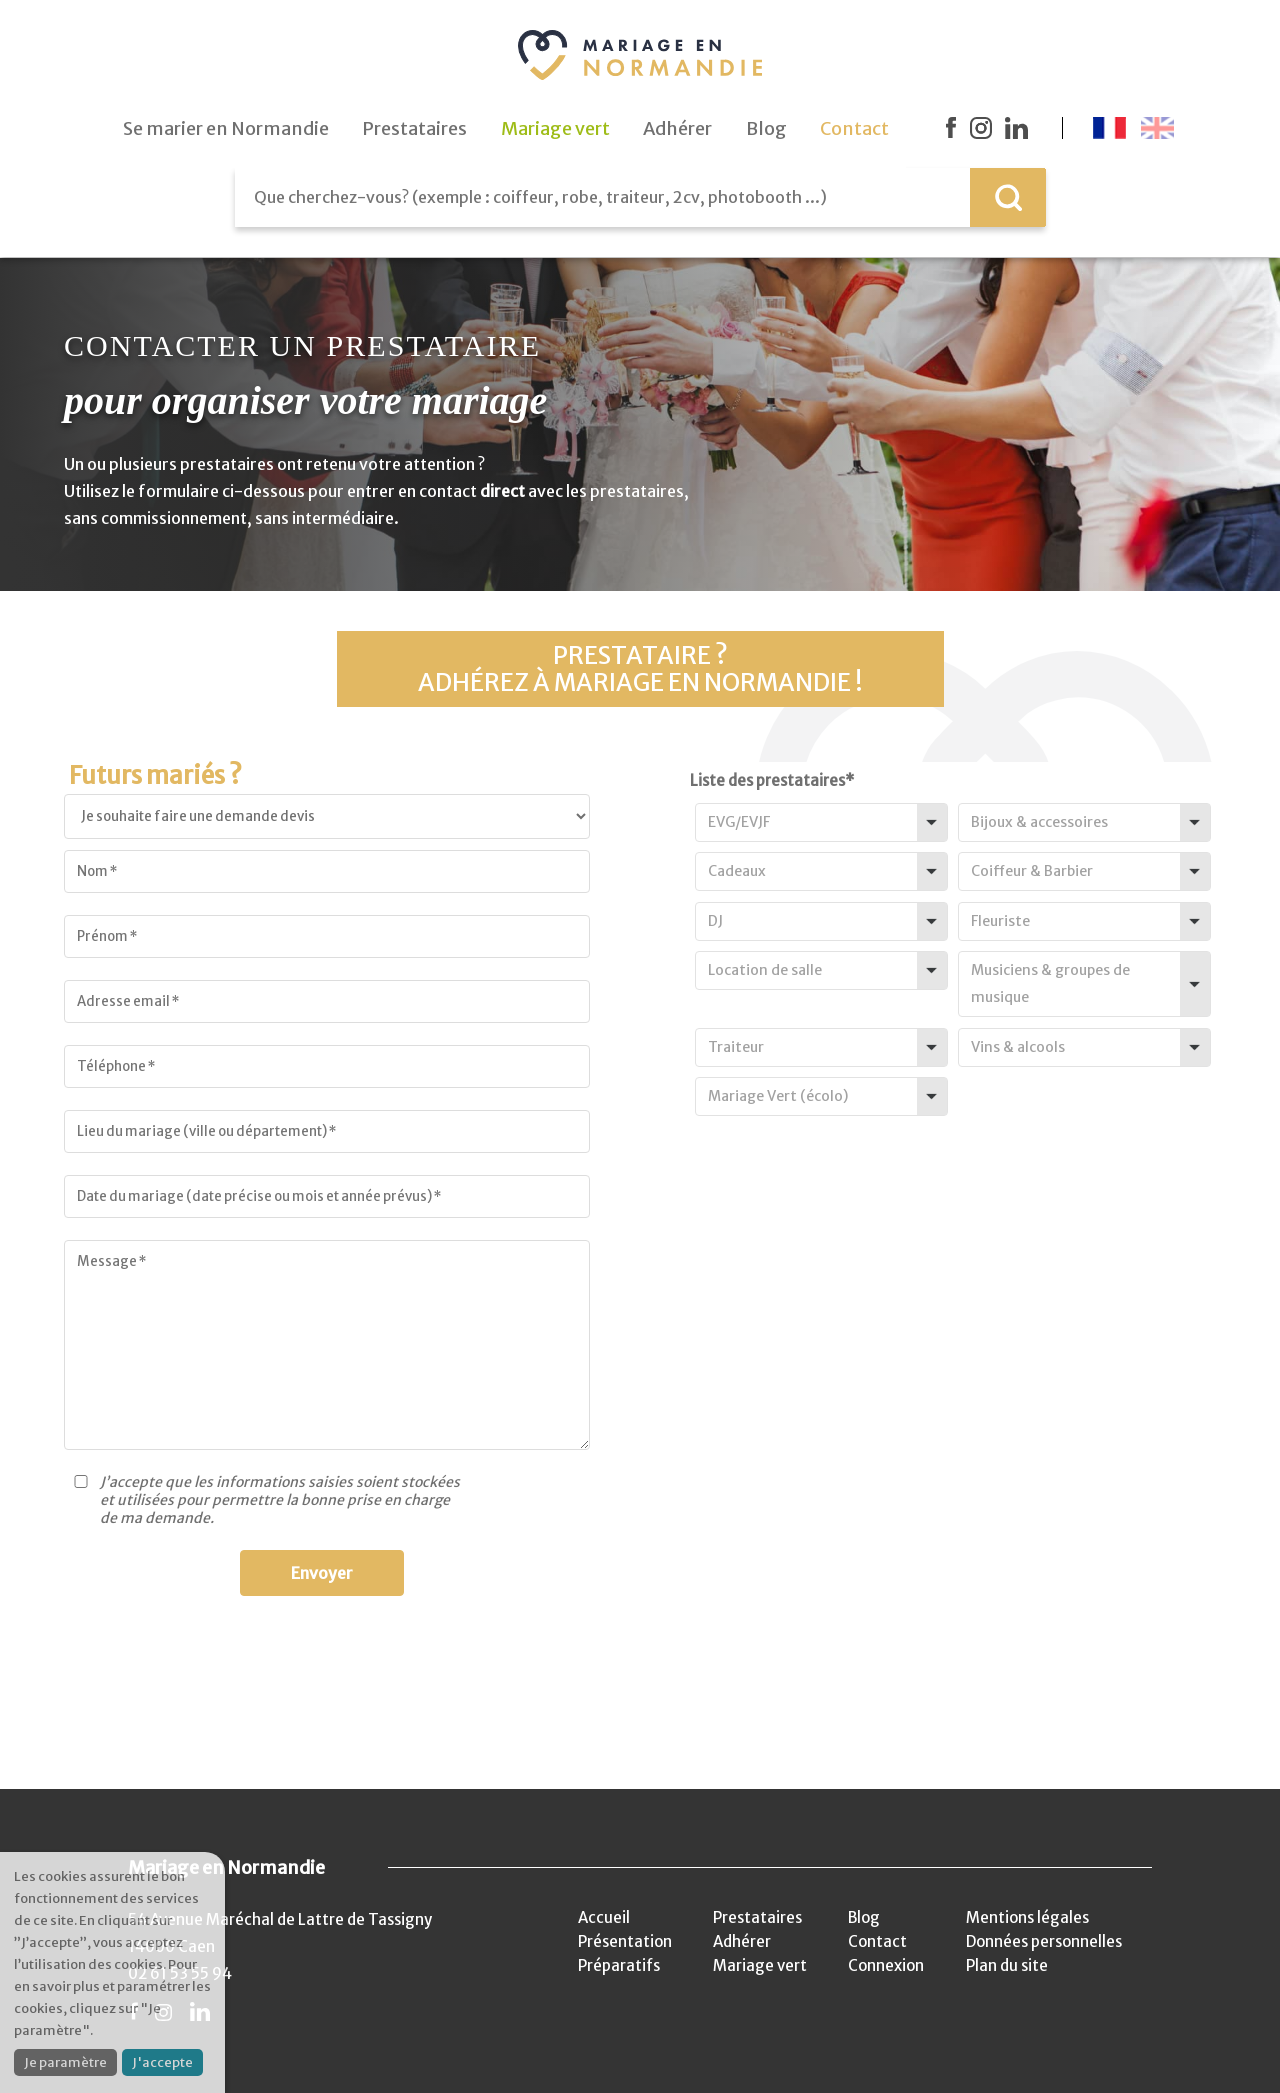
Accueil (604, 1917)
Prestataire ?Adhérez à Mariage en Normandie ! (640, 669)
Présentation (625, 1941)
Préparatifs (619, 1965)
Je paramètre (65, 2062)
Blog (864, 1917)
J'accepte (162, 2062)
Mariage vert (760, 1965)
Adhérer (742, 1941)
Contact (877, 1941)
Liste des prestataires (772, 780)
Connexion (886, 1965)
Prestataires (757, 1917)
